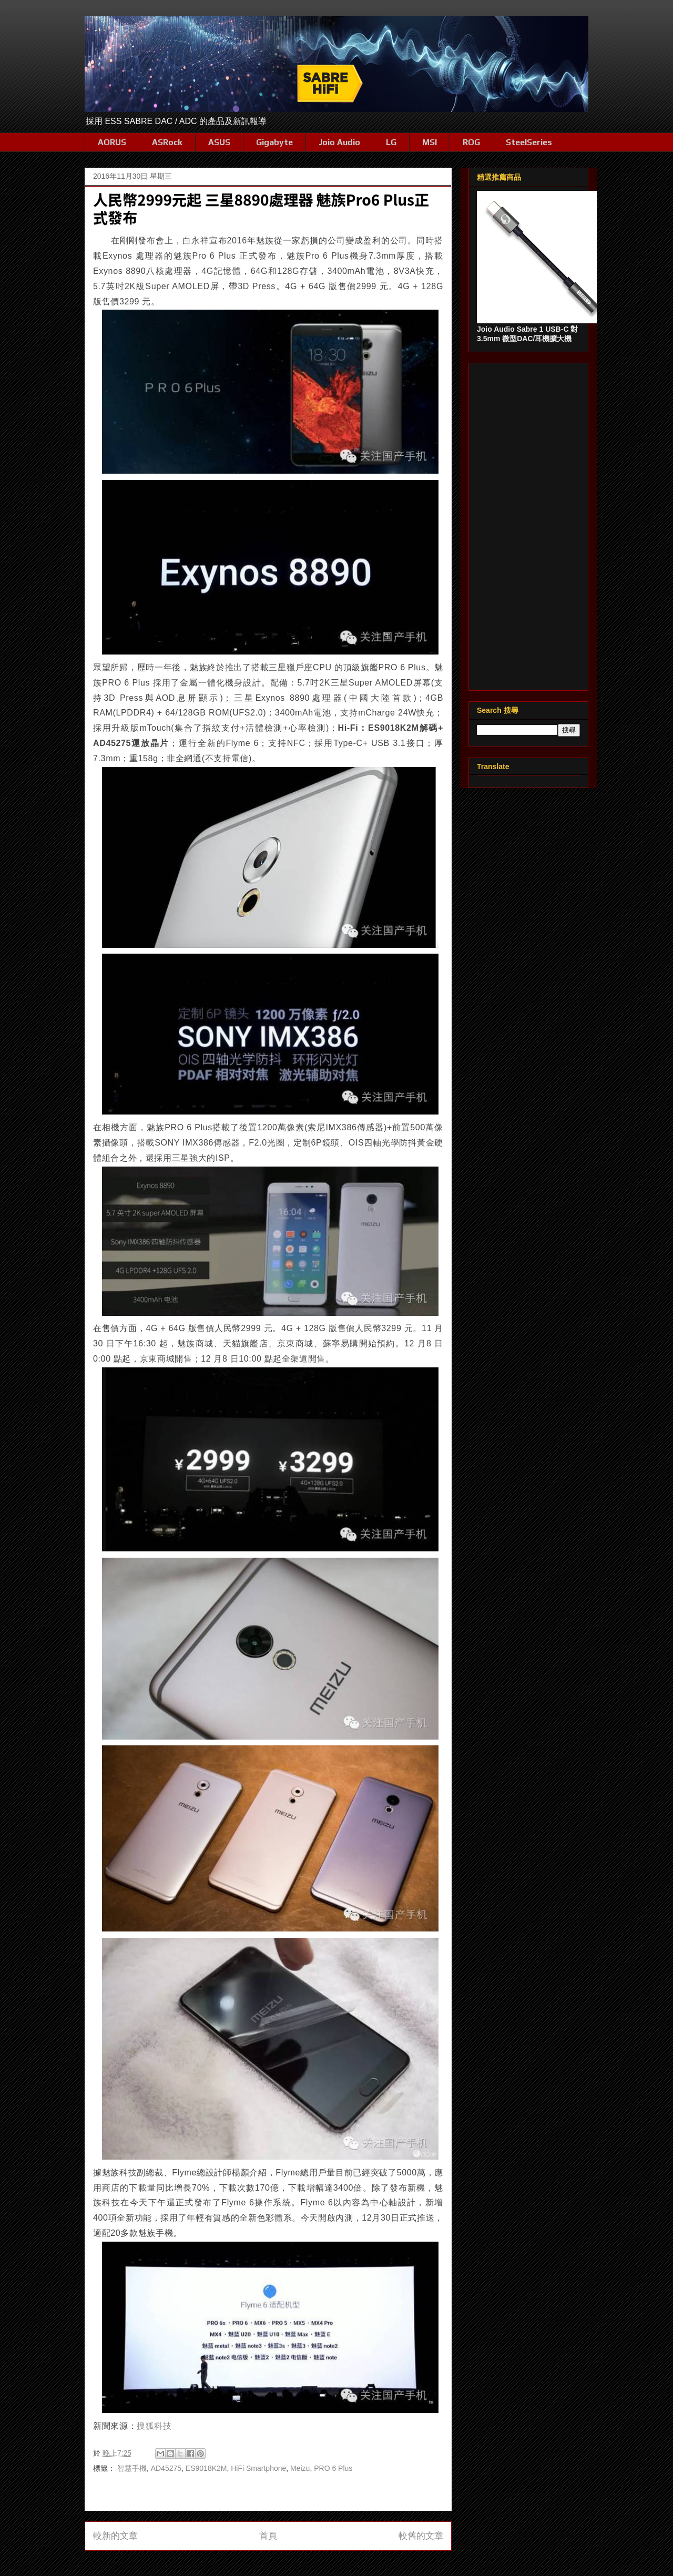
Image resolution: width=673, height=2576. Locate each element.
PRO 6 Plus (333, 2468)
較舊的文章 (421, 2536)
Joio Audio (339, 142)
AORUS (112, 142)
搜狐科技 (154, 2425)
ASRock (167, 142)
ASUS (219, 142)
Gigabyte (274, 142)
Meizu (300, 2468)
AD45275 (166, 2468)
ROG (471, 142)
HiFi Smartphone (258, 2468)
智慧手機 (132, 2468)
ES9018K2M (206, 2468)
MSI (429, 142)
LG (391, 142)
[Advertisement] (528, 524)
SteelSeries (529, 142)
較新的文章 (115, 2536)
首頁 (268, 2536)
